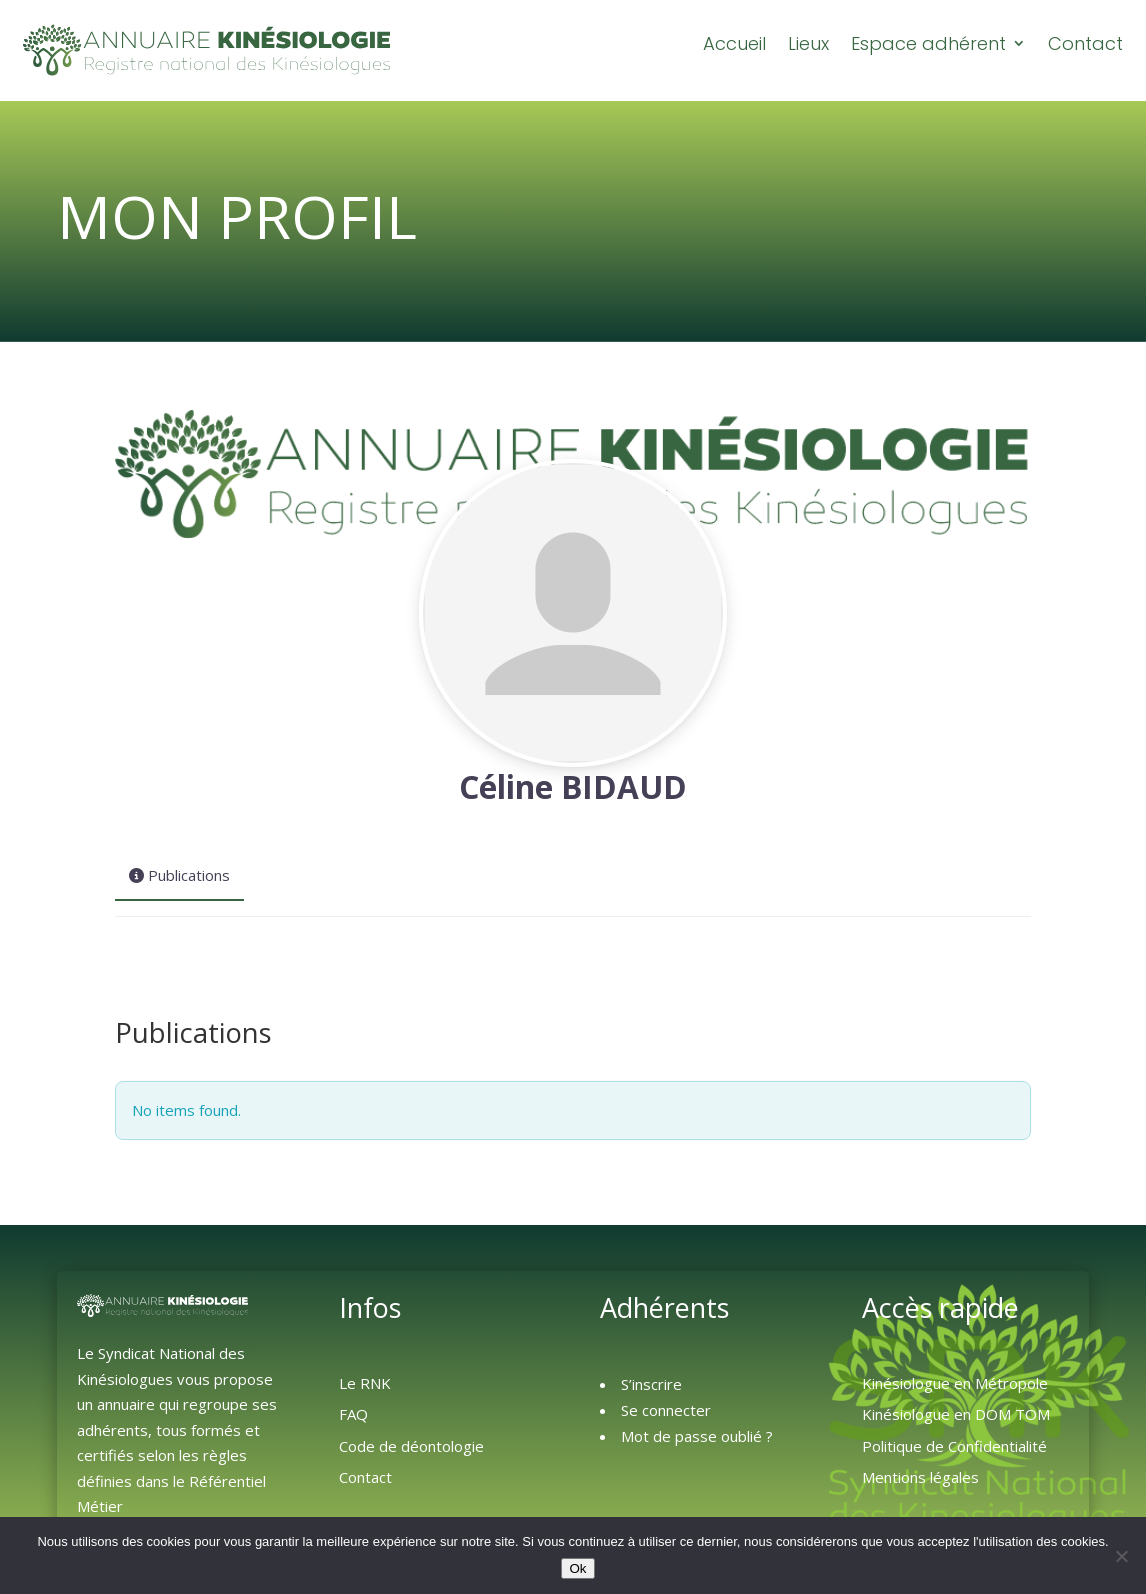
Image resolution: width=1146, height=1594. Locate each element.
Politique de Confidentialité (954, 1445)
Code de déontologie (411, 1445)
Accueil (734, 44)
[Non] (1121, 1556)
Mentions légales (920, 1476)
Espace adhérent (928, 44)
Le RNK (365, 1382)
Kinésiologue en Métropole (955, 1382)
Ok (577, 1568)
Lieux (808, 44)
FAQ (353, 1413)
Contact (1085, 44)
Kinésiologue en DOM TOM (956, 1413)
